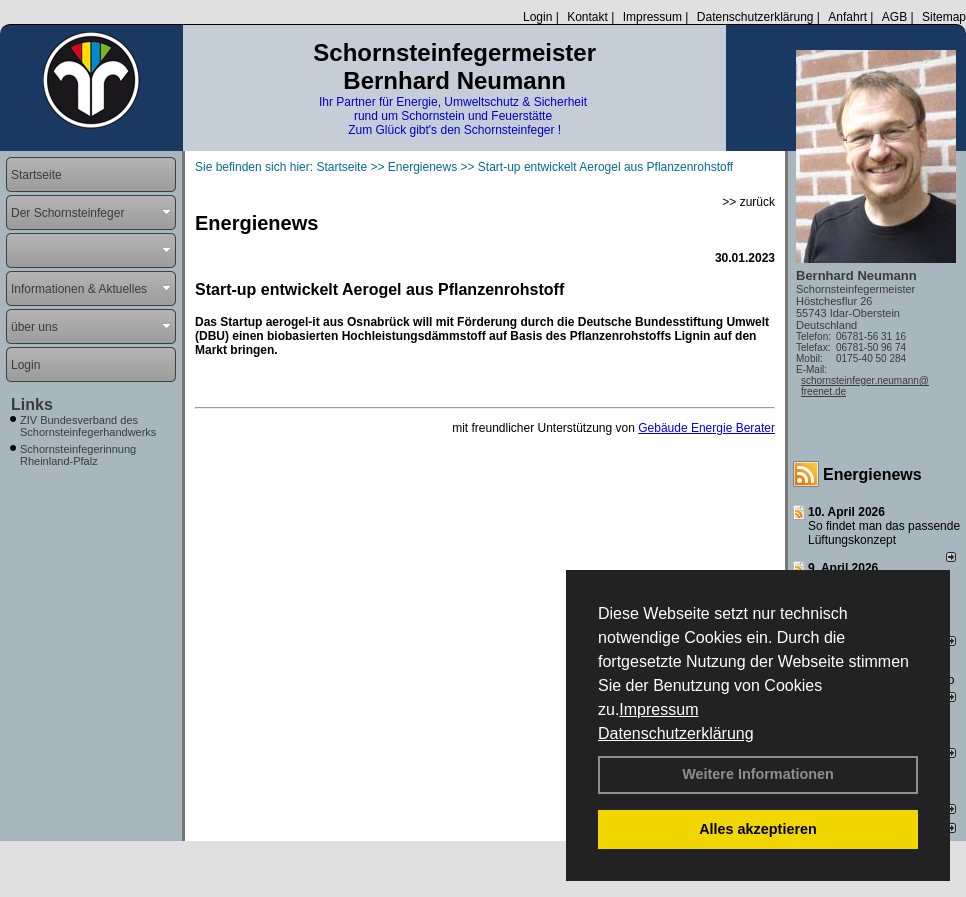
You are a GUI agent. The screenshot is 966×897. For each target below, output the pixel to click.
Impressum (658, 709)
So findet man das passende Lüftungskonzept (884, 533)
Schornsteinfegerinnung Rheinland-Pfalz (78, 455)
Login (537, 17)
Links (32, 404)
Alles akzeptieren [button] (758, 829)
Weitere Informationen (758, 774)
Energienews (872, 474)
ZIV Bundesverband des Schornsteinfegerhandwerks (88, 426)
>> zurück (748, 202)
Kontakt (587, 17)
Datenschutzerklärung (676, 733)
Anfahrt (847, 17)
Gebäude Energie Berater (706, 428)
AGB (894, 17)
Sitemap (944, 17)
